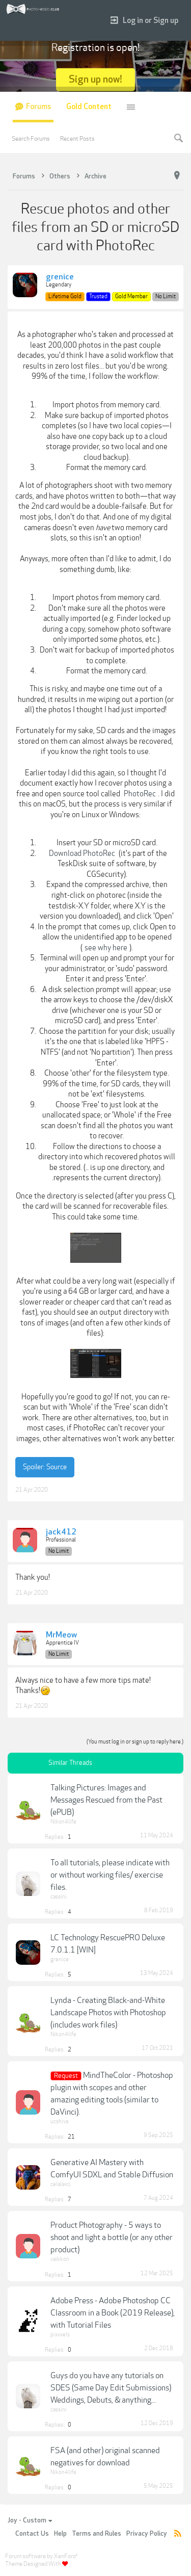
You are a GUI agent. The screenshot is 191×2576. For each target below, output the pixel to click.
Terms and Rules (96, 2534)
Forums (38, 107)
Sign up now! (95, 79)
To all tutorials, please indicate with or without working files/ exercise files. (110, 1875)
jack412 (61, 1532)
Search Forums (31, 138)
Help (60, 2534)
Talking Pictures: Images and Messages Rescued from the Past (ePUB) (106, 1800)
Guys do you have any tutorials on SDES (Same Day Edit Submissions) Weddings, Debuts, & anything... (110, 2388)
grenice (60, 277)
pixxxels (60, 2334)
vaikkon (59, 2259)
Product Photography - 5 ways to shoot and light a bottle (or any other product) (111, 2237)
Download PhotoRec (82, 853)
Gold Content (89, 107)
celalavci (60, 2184)
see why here (106, 947)
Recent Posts (77, 138)
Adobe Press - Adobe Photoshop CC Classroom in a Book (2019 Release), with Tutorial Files (112, 2313)
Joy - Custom (30, 2520)
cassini (58, 1896)
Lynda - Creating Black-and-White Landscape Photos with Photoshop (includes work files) (108, 2012)
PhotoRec (140, 793)
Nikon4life (63, 1821)
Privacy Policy (146, 2534)
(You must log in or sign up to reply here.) (135, 1741)
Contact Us (32, 2534)
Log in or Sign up (144, 20)
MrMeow (61, 1635)
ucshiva (59, 2121)
